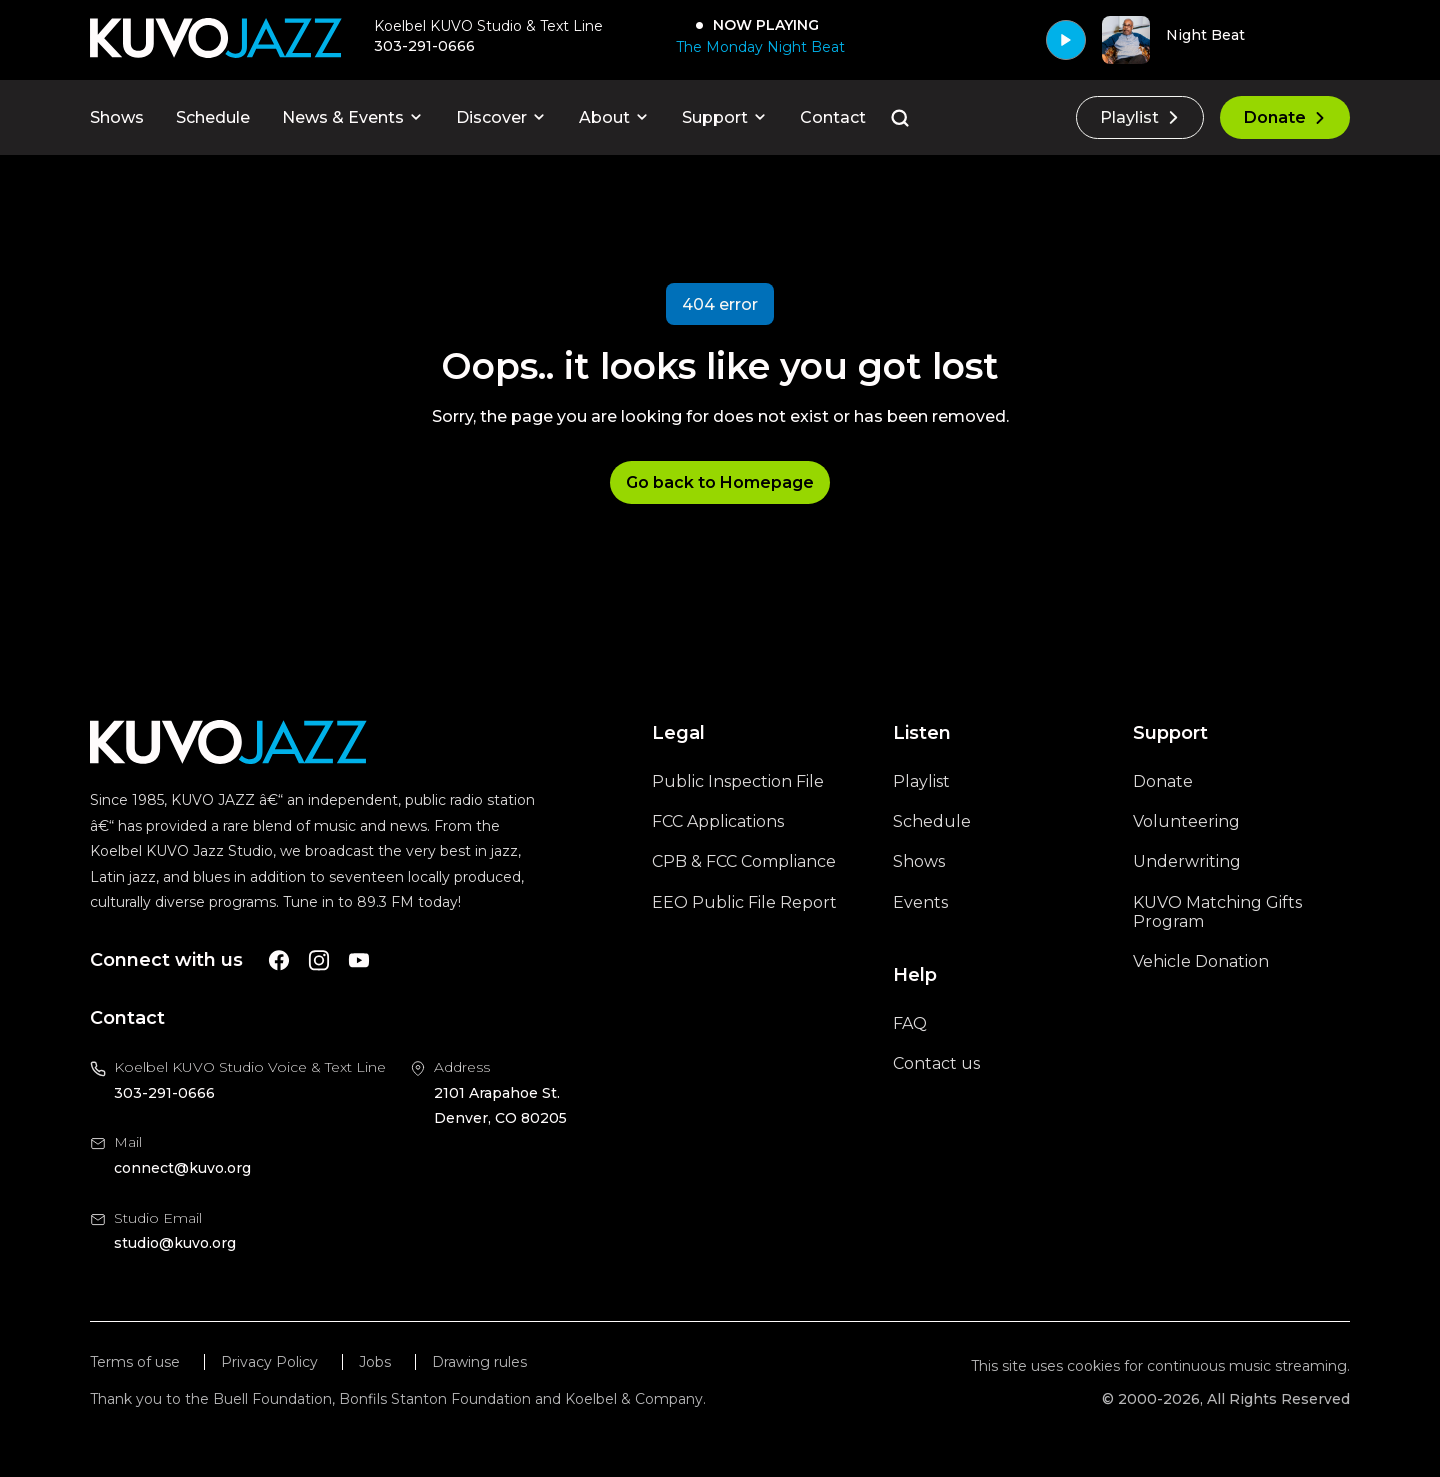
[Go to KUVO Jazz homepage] (216, 39)
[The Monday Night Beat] (756, 47)
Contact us (936, 1063)
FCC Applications (718, 821)
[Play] (1066, 40)
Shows (117, 117)
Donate (1285, 117)
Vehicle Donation (1201, 961)
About (614, 117)
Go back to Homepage (720, 482)
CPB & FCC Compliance (744, 861)
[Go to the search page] (900, 118)
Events (920, 902)
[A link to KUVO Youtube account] (359, 960)
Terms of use (135, 1362)
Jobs (375, 1362)
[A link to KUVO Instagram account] (319, 960)
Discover (501, 117)
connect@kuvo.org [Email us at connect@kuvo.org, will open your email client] (182, 1168)
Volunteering (1186, 821)
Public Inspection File (738, 781)
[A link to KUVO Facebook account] (279, 960)
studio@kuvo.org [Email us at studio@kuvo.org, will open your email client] (175, 1243)
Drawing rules (479, 1362)
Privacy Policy (269, 1362)
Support (725, 117)
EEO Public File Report (744, 902)
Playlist (1140, 117)
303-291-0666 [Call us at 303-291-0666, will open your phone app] (164, 1093)
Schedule (213, 117)
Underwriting (1187, 861)
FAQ (910, 1023)
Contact (833, 117)
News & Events (353, 117)
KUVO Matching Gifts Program (1217, 912)
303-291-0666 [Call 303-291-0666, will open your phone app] (424, 46)
